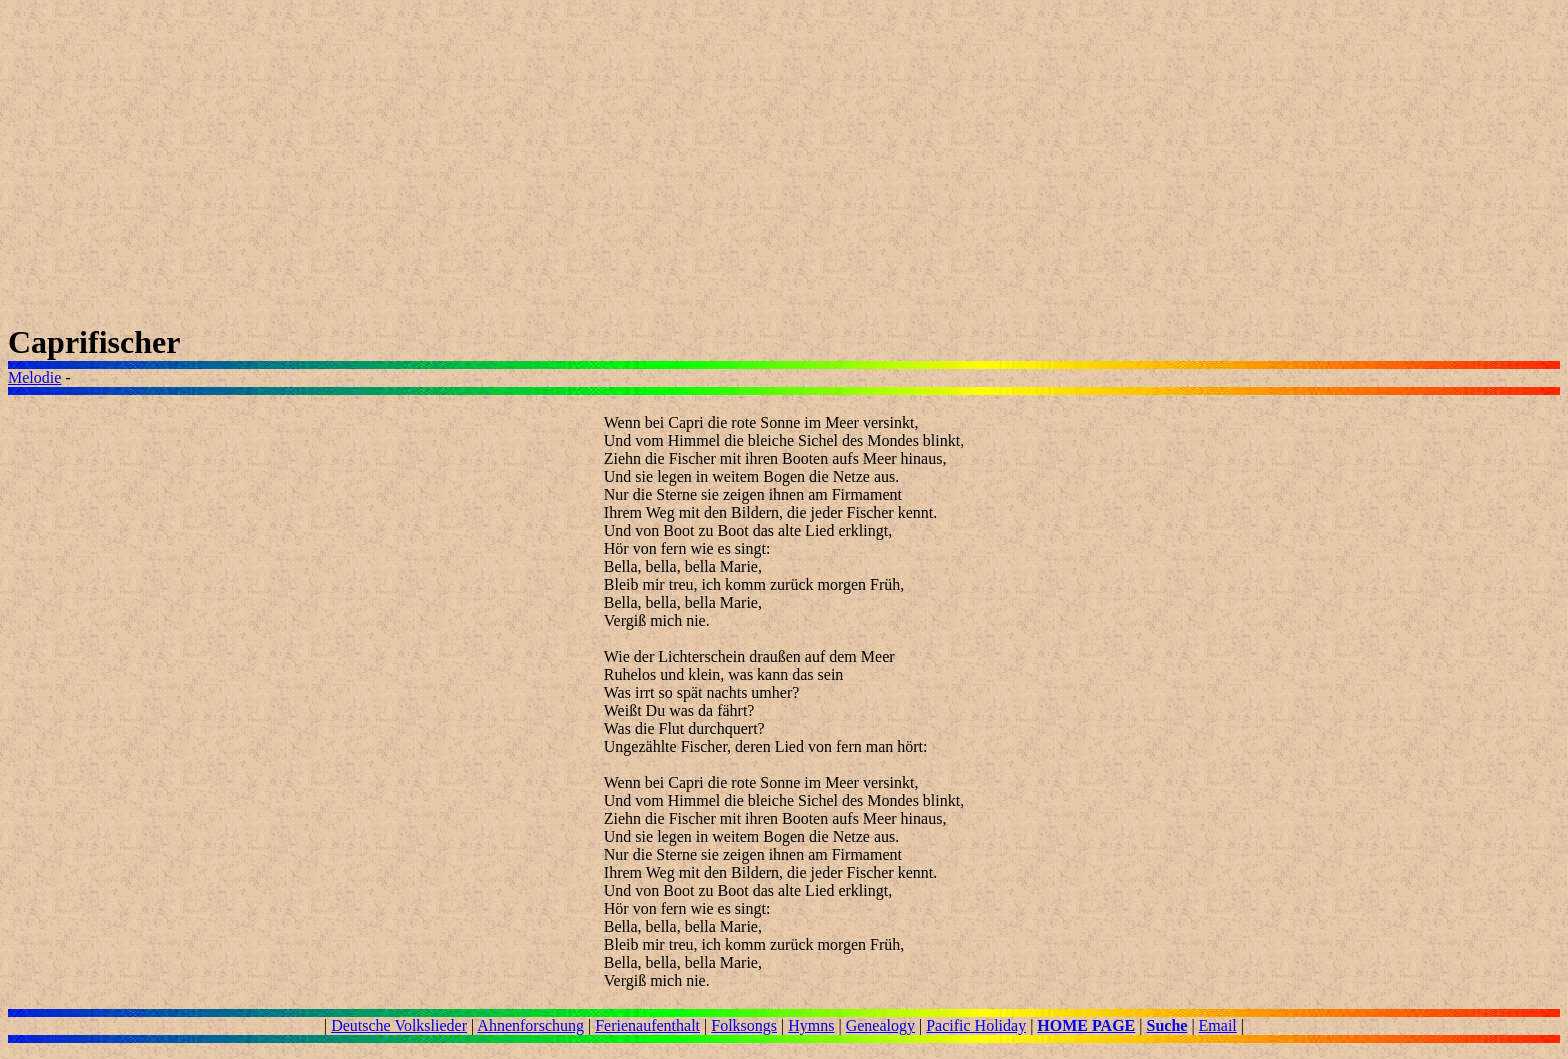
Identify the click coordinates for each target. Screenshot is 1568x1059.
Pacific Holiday (976, 1025)
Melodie (34, 377)
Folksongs (744, 1025)
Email (1218, 1025)
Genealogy (880, 1025)
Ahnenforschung (530, 1025)
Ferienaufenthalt (647, 1025)
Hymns (811, 1025)
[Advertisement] (608, 166)
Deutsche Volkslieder (399, 1025)
